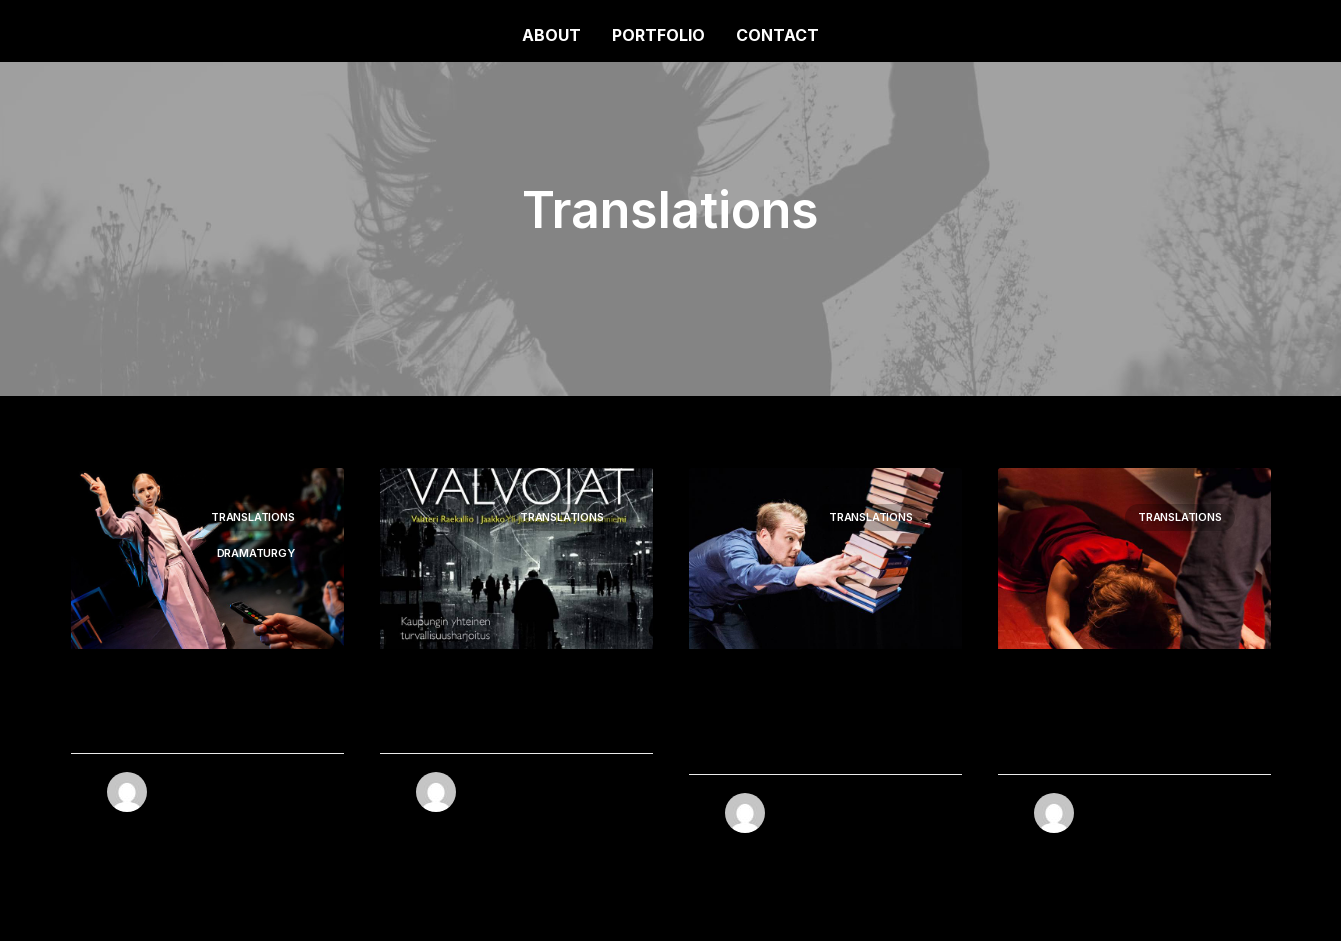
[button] (516, 558)
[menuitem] (558, 35)
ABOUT (551, 35)
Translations (252, 517)
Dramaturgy (256, 553)
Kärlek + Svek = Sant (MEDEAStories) (1117, 735)
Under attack (159, 725)
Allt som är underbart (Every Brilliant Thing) (810, 735)
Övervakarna (468, 725)
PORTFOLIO (658, 35)
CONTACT (777, 35)
